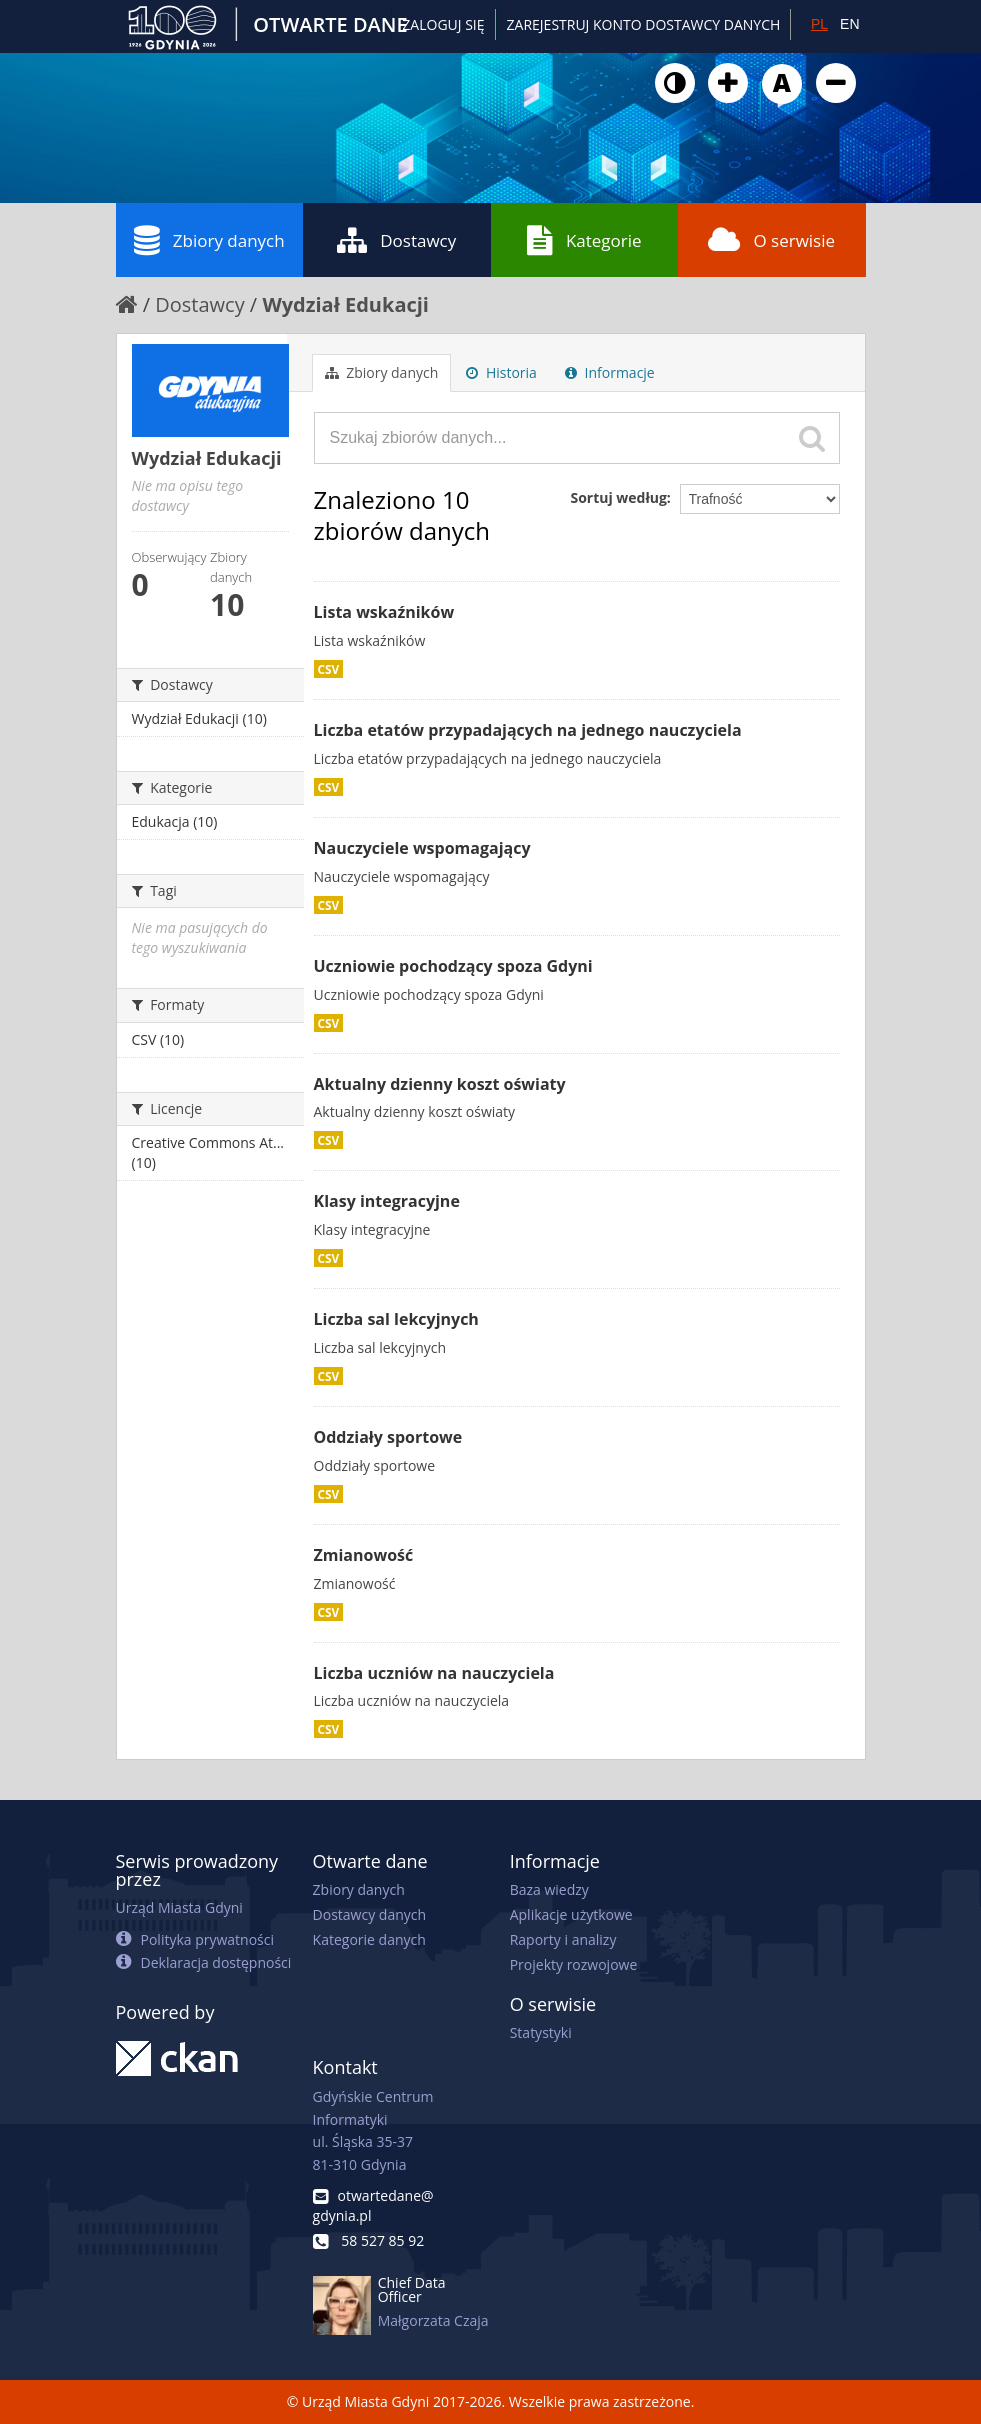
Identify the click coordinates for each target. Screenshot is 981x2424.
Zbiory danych (209, 240)
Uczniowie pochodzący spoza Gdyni (453, 966)
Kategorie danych (369, 1939)
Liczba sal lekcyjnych (396, 1319)
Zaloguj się (443, 24)
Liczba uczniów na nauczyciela (434, 1673)
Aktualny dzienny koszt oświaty (440, 1084)
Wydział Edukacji (345, 304)
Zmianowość (364, 1555)
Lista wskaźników (384, 612)
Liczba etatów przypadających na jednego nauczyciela (528, 730)
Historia (501, 372)
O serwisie (771, 240)
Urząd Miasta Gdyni (179, 1907)
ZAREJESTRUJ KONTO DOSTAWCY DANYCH (644, 24)
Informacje (610, 372)
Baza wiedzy (549, 1889)
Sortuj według (618, 497)
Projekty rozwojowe (574, 1964)
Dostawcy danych (369, 1914)
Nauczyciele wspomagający (422, 848)
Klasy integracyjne (387, 1201)
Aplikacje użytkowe (571, 1914)
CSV (329, 669)
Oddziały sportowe (388, 1437)
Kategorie (584, 240)
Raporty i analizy (563, 1939)
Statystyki (541, 2032)
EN (849, 24)
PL (819, 24)
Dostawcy (396, 240)
